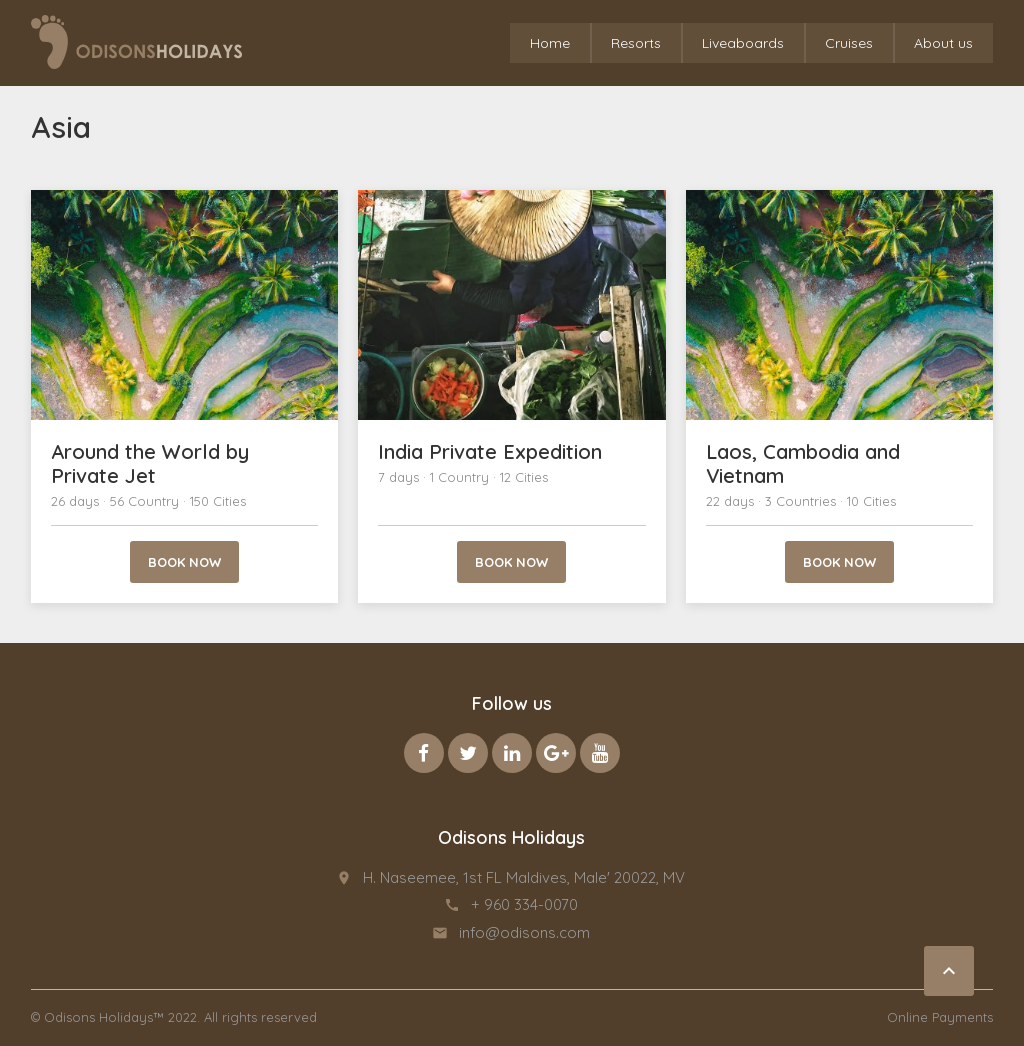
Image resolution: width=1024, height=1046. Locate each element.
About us (943, 43)
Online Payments (940, 1017)
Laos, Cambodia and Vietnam (803, 463)
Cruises (849, 43)
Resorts (636, 43)
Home (550, 43)
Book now (184, 562)
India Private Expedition (490, 451)
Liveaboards (743, 43)
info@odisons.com (524, 932)
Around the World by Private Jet (150, 463)
